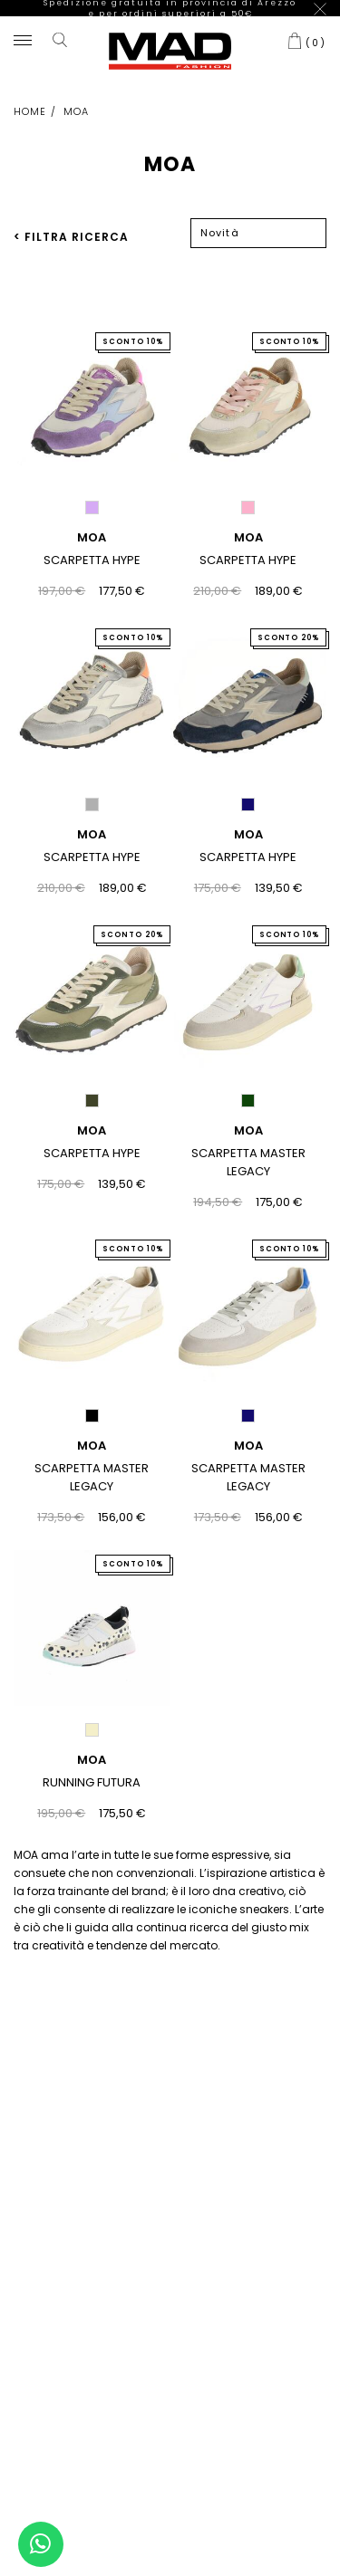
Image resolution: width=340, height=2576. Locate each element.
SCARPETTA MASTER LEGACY (248, 1147)
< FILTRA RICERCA (71, 221)
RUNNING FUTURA (92, 1767)
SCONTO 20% (288, 623)
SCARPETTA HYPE (92, 545)
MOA (91, 522)
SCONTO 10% (132, 326)
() (316, 27)
